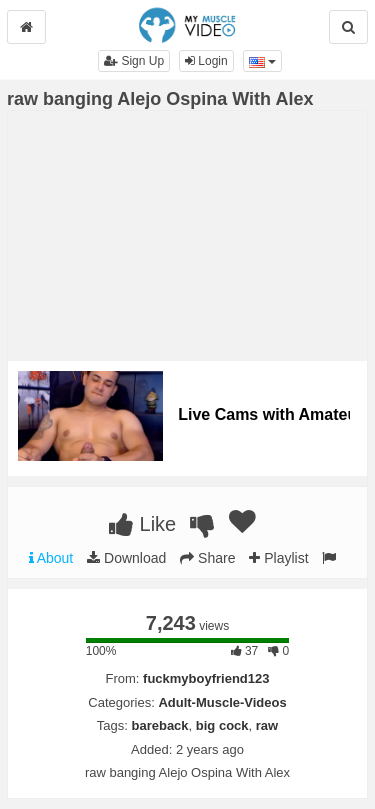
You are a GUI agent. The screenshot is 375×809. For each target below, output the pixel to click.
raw (267, 725)
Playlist (278, 558)
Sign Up (134, 61)
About (51, 558)
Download (126, 558)
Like (142, 524)
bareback (159, 725)
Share (207, 558)
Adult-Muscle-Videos (222, 702)
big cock (222, 725)
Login (206, 61)
